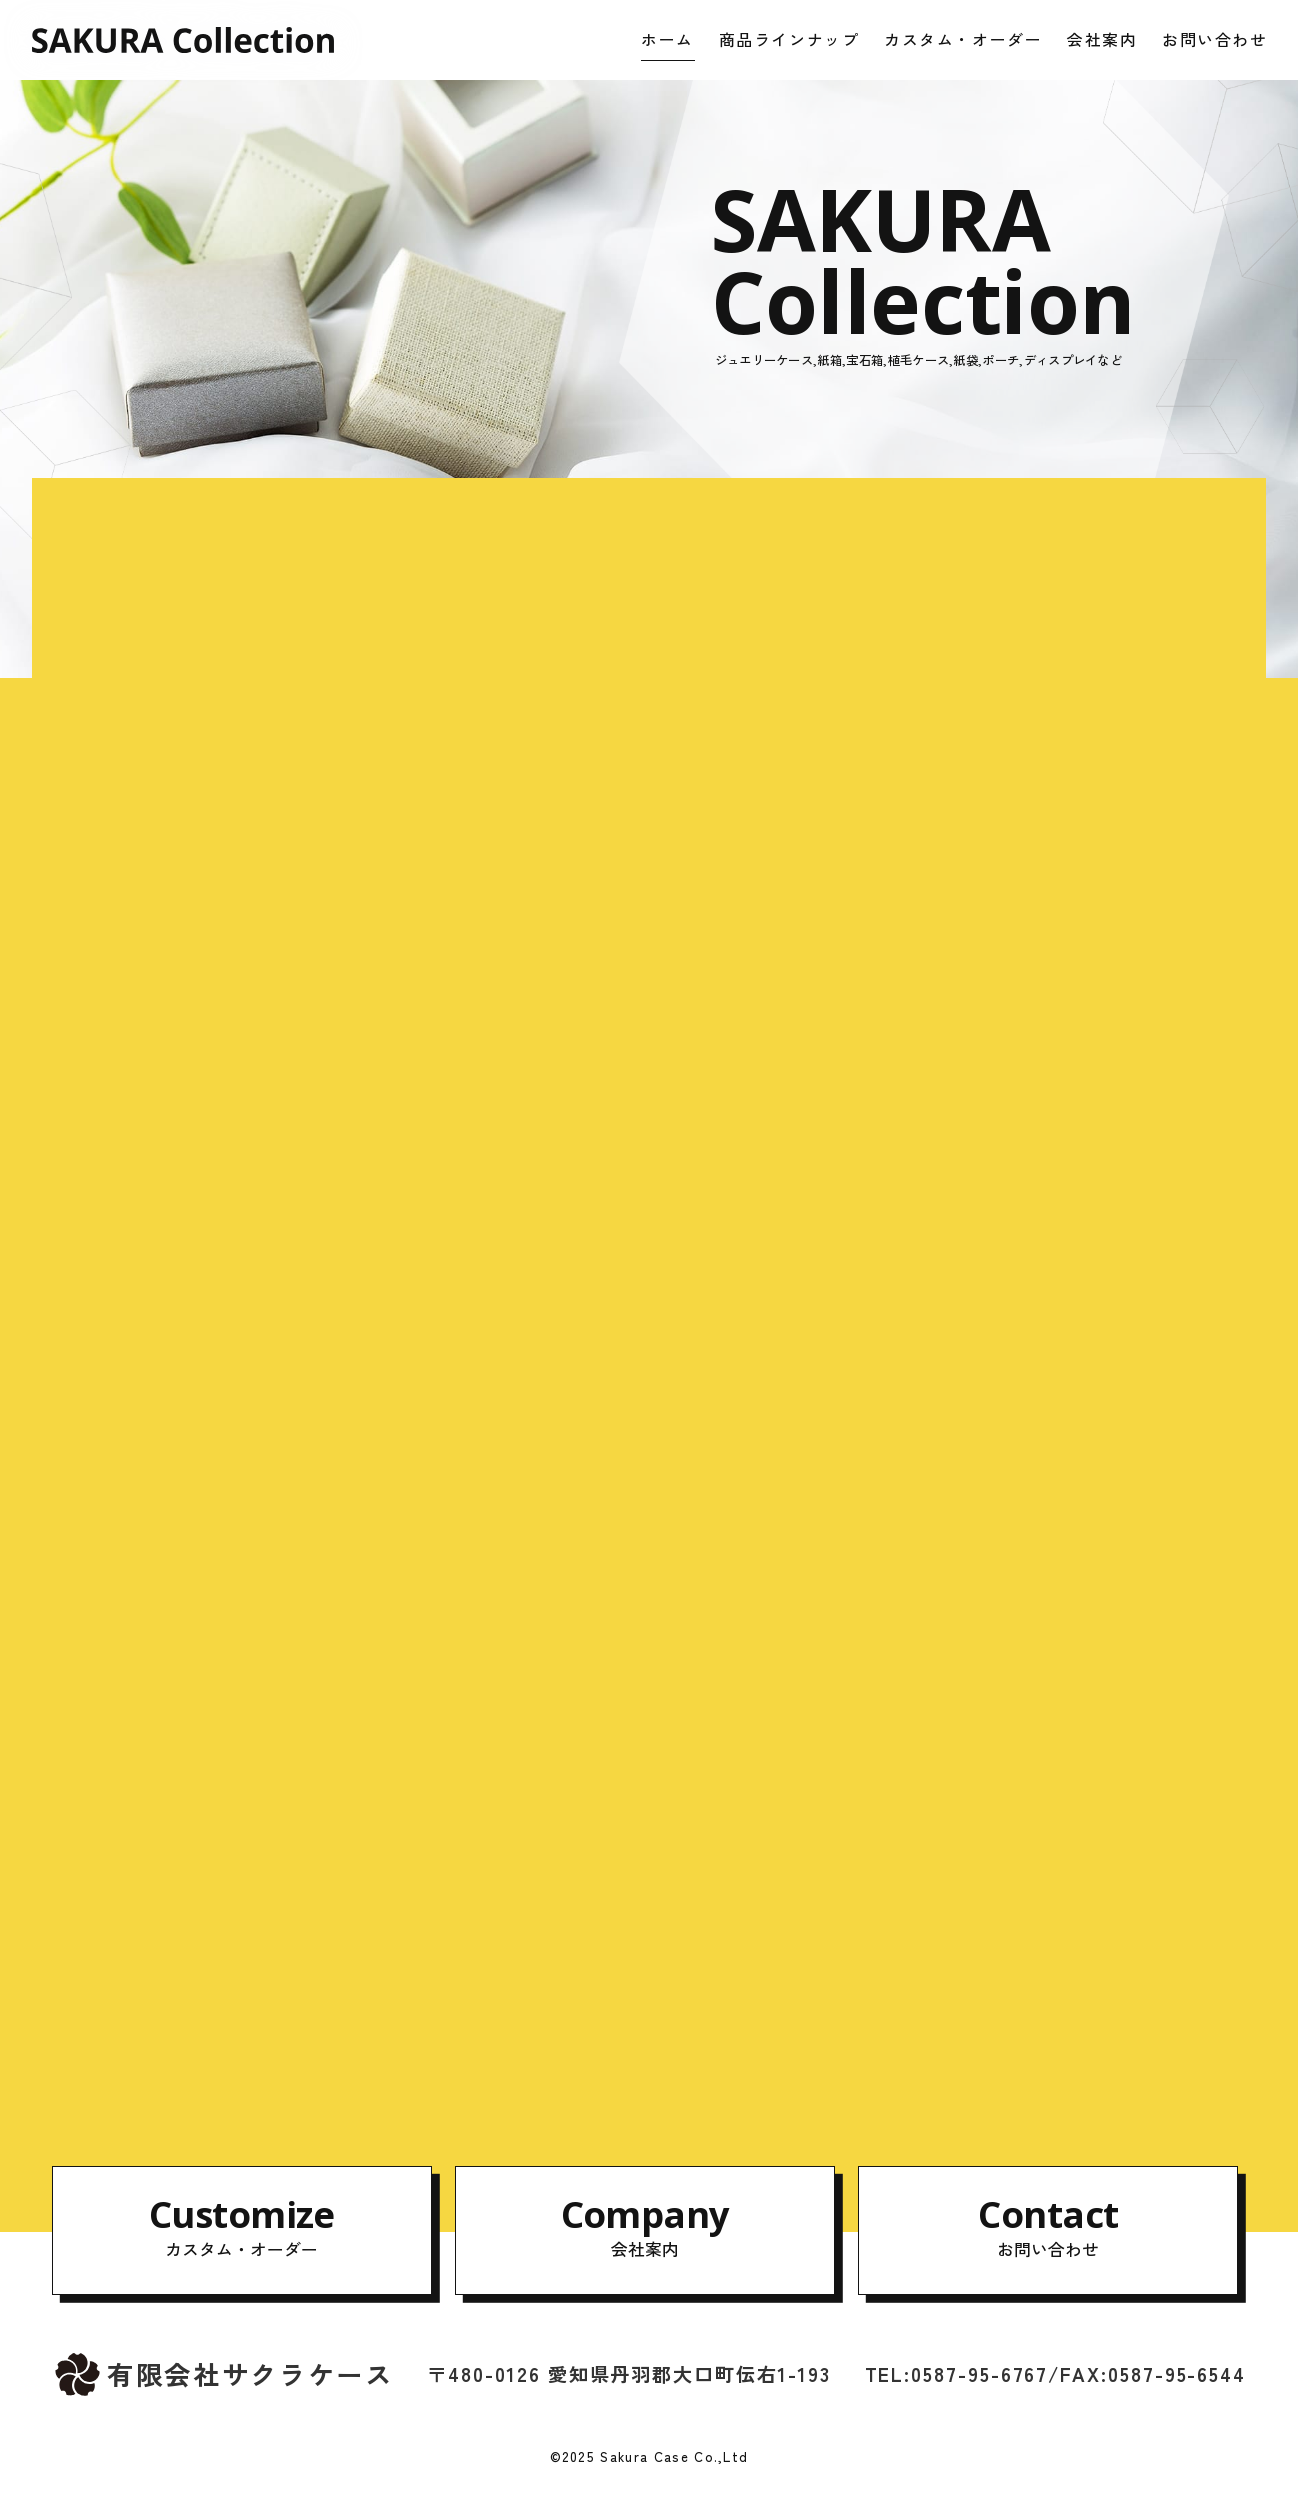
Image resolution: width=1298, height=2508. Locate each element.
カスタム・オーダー (963, 39)
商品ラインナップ (789, 39)
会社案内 (1102, 39)
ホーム (667, 39)
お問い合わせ (1215, 39)
